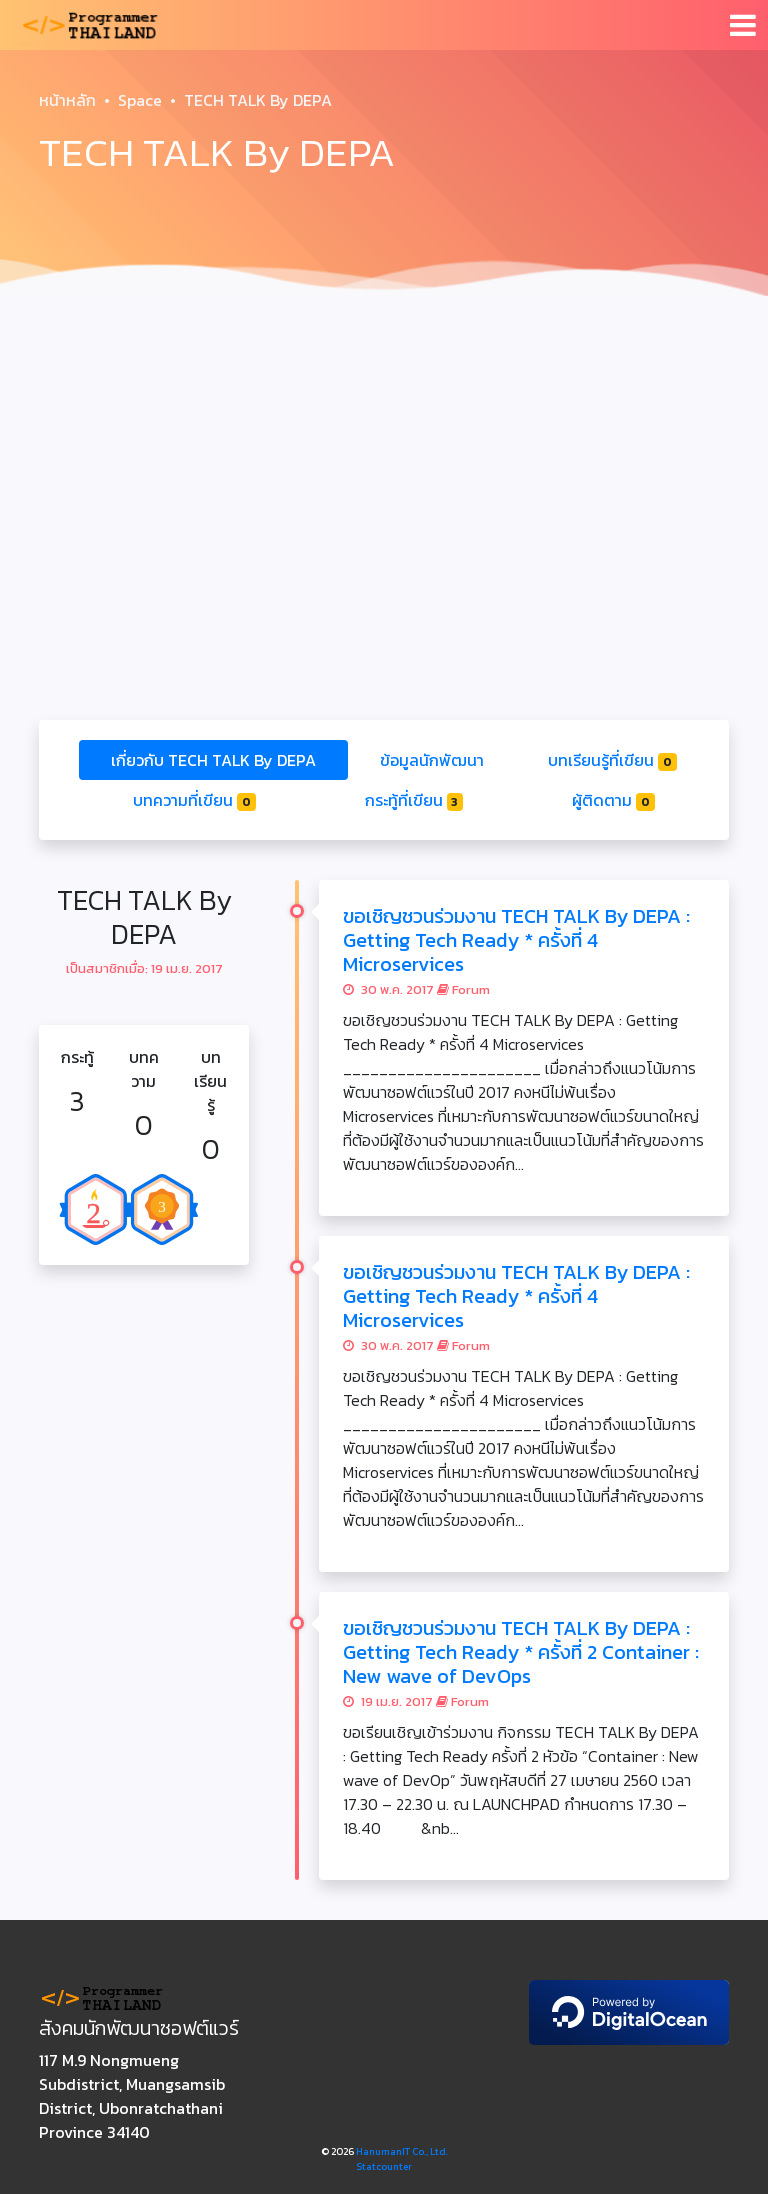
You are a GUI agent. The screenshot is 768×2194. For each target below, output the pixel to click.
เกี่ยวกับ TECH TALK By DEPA (213, 760)
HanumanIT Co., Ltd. (402, 2151)
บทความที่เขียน (194, 800)
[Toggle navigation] (743, 25)
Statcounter (384, 2166)
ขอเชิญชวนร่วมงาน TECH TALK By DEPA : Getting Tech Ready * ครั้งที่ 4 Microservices (516, 940)
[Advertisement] (384, 456)
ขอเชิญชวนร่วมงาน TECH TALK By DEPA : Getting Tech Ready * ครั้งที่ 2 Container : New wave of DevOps (521, 1652)
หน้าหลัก (67, 100)
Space (140, 100)
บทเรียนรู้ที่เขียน (612, 760)
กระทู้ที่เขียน (414, 800)
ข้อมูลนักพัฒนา (432, 760)
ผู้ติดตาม (613, 800)
